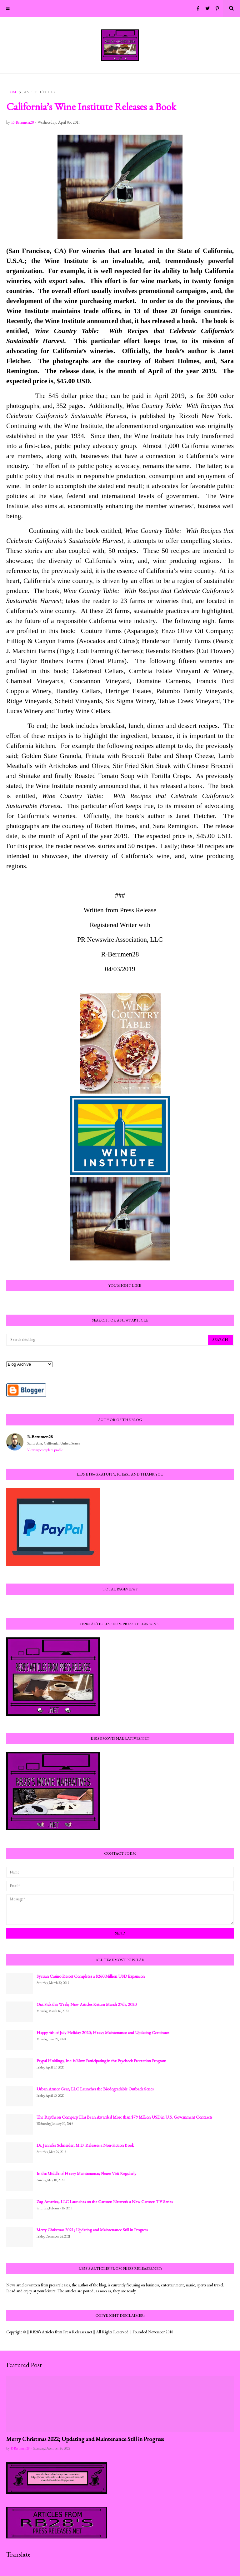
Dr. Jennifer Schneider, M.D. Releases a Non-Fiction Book (85, 2145)
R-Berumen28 (40, 1437)
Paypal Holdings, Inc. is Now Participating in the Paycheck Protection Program (101, 2060)
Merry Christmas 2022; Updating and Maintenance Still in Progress (85, 2439)
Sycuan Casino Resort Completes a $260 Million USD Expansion (91, 1976)
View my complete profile (45, 1449)
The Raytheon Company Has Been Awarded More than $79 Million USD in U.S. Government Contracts (124, 2117)
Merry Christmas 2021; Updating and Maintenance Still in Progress (92, 2230)
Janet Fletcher (39, 92)
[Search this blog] (107, 1340)
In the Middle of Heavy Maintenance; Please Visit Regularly (86, 2173)
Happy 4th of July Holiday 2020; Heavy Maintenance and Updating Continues (103, 2032)
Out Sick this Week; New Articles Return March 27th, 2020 (87, 2004)
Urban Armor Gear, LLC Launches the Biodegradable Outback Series (95, 2089)
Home (12, 92)
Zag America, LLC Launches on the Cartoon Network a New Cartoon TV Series (104, 2201)
